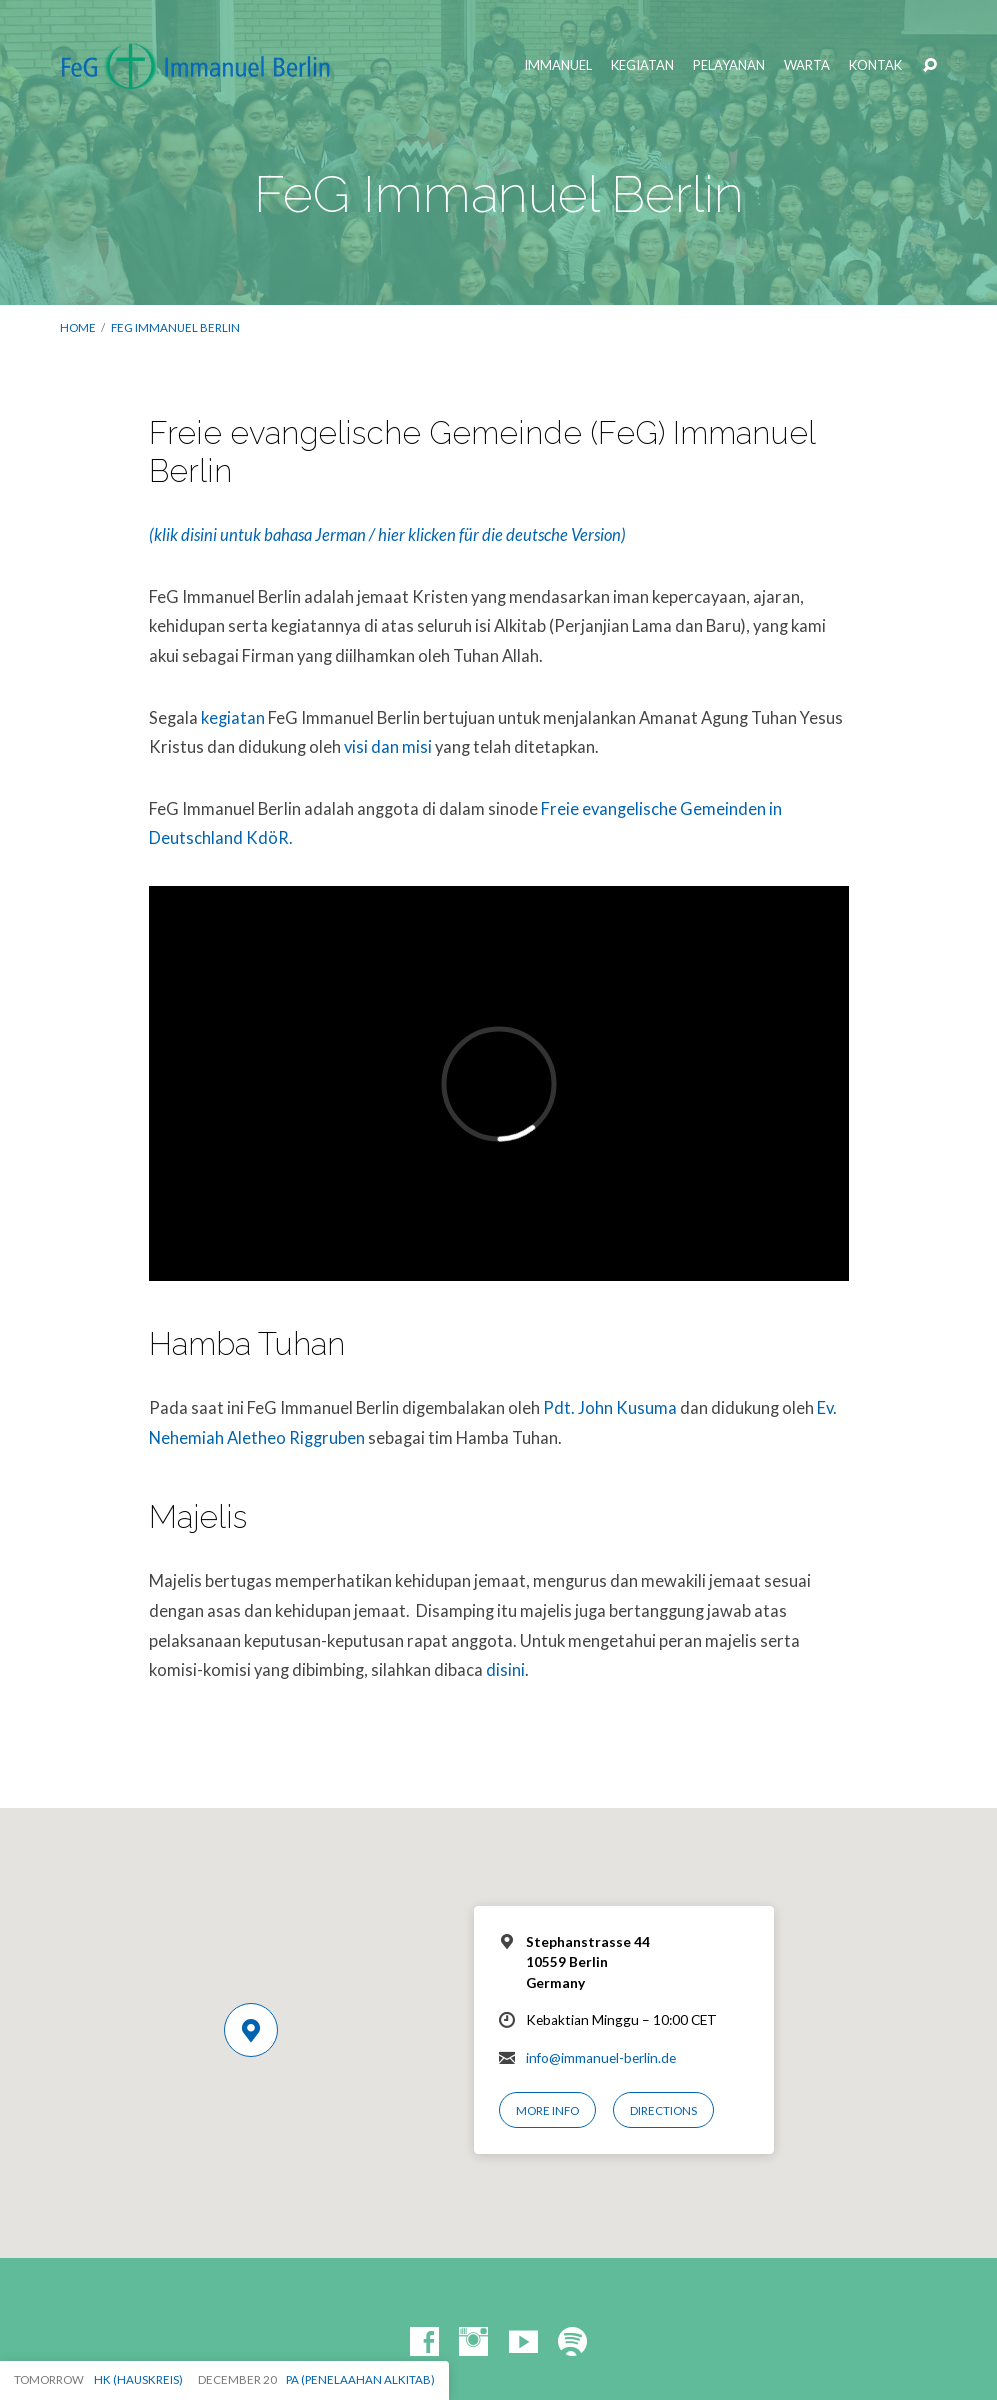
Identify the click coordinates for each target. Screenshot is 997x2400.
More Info (547, 2110)
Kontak (875, 65)
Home (78, 327)
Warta (807, 65)
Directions (663, 2110)
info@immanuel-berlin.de (601, 2058)
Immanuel (558, 65)
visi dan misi (388, 747)
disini (505, 1670)
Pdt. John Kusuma (610, 1408)
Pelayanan (729, 65)
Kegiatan (642, 65)
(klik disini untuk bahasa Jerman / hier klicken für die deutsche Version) (387, 535)
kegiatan (233, 718)
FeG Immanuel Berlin (175, 327)
